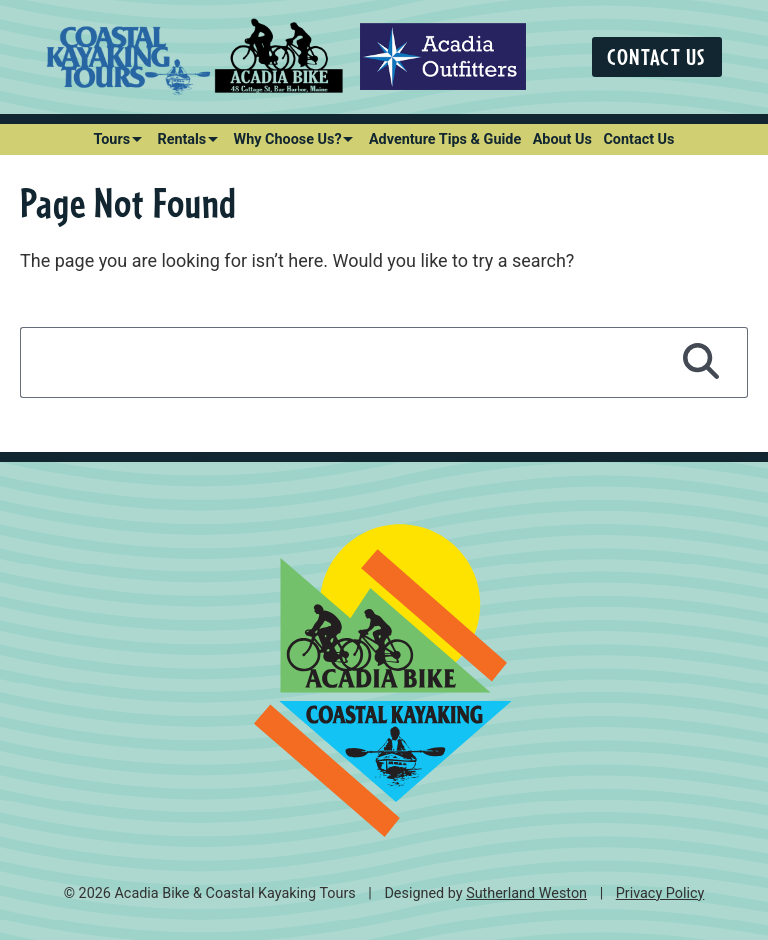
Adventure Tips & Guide (445, 139)
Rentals (181, 139)
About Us (562, 139)
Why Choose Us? (288, 139)
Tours (112, 139)
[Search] (701, 362)
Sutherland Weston (526, 893)
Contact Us (656, 56)
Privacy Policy (660, 893)
